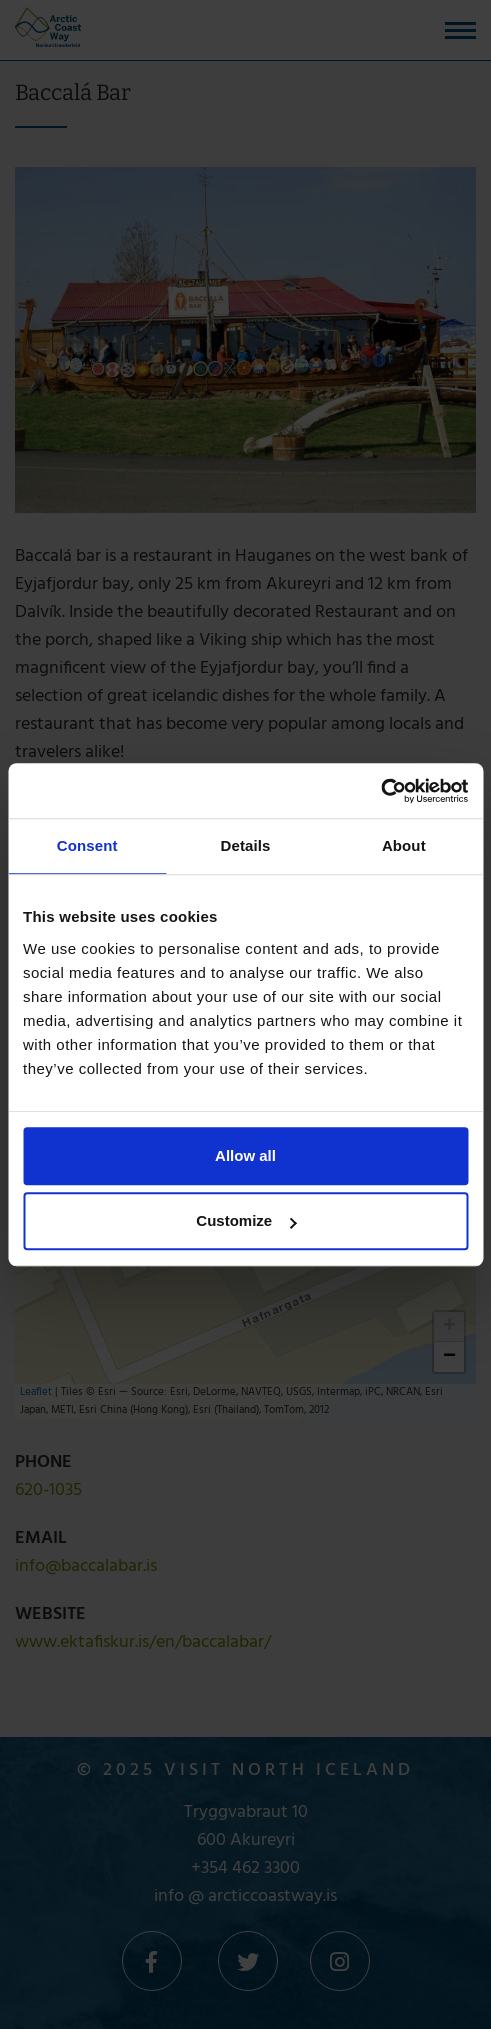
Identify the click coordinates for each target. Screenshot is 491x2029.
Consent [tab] (87, 845)
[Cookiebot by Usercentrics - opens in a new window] (380, 791)
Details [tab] (246, 845)
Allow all (245, 1155)
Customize (246, 1220)
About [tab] (404, 845)
